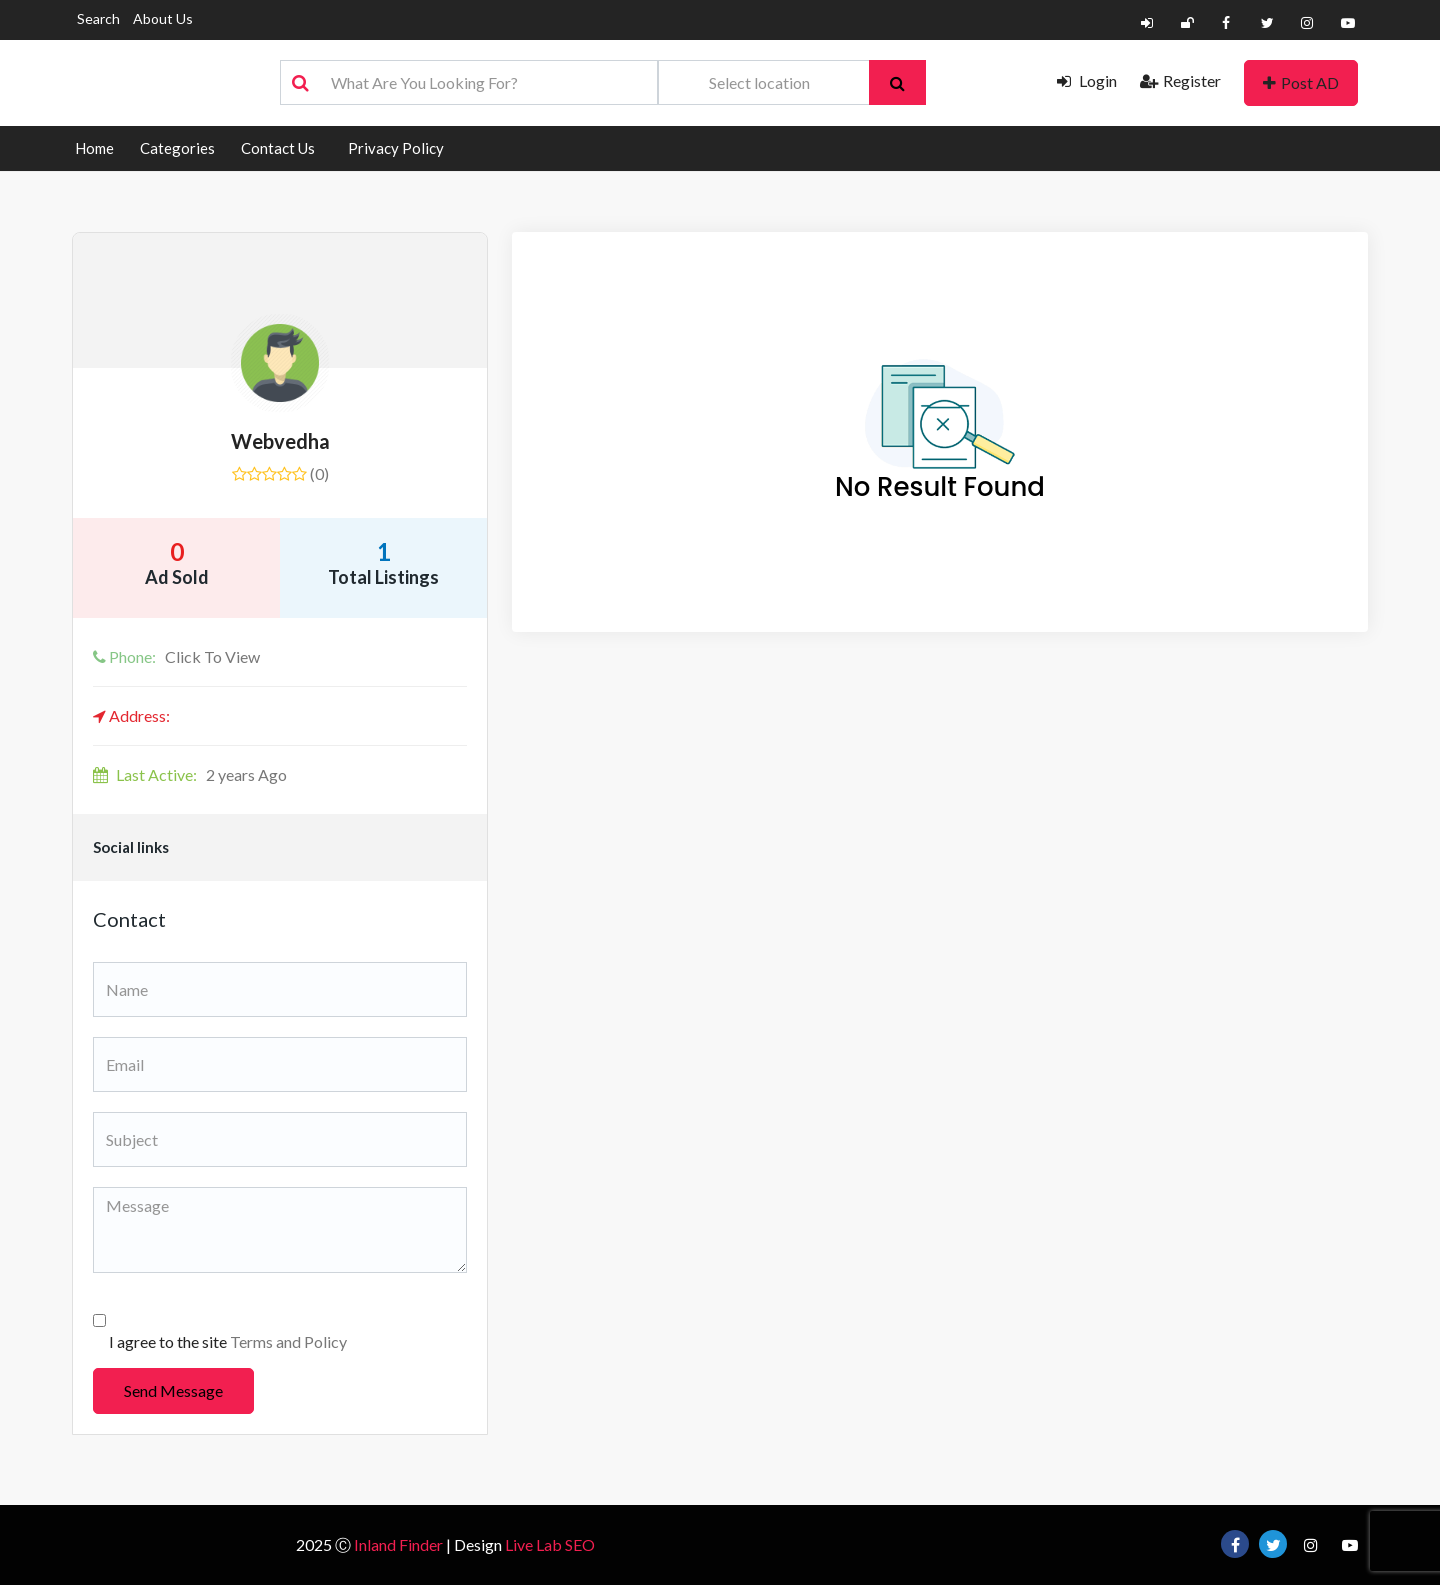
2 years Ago (190, 774)
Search (98, 18)
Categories (177, 148)
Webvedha (280, 441)
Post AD (1301, 82)
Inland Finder (398, 1544)
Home (94, 148)
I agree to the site (228, 1341)
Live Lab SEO (550, 1544)
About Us (163, 18)
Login (1087, 80)
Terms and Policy (288, 1341)
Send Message (173, 1390)
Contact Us (278, 148)
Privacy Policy (396, 148)
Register (1180, 80)
